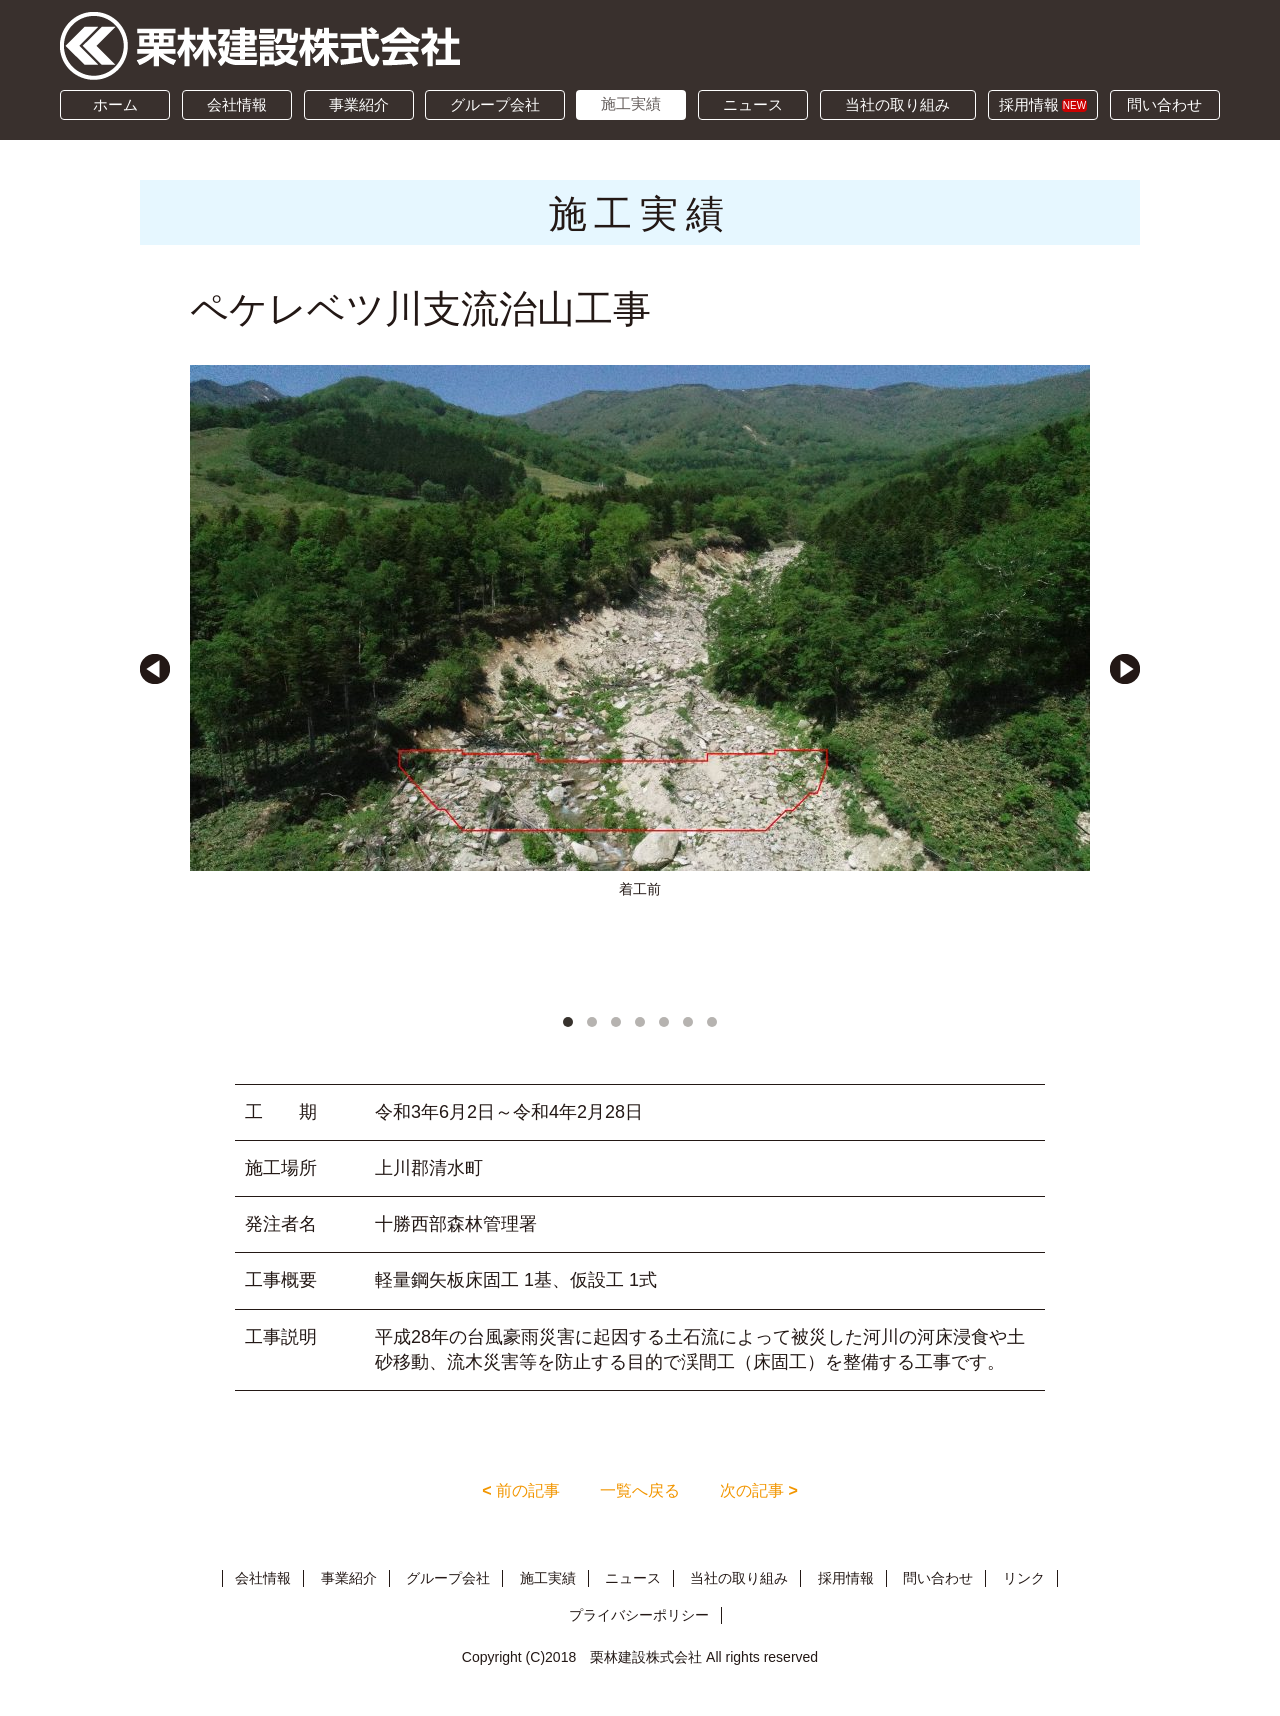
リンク (1024, 1578)
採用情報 (1043, 104)
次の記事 (759, 1490)
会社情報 (237, 104)
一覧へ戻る (640, 1490)
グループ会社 (495, 104)
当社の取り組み (897, 104)
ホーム (115, 104)
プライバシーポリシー (639, 1615)
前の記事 (521, 1490)
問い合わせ (1164, 104)
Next (1125, 669)
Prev (155, 669)
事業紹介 (359, 104)
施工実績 (631, 103)
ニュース (753, 104)
